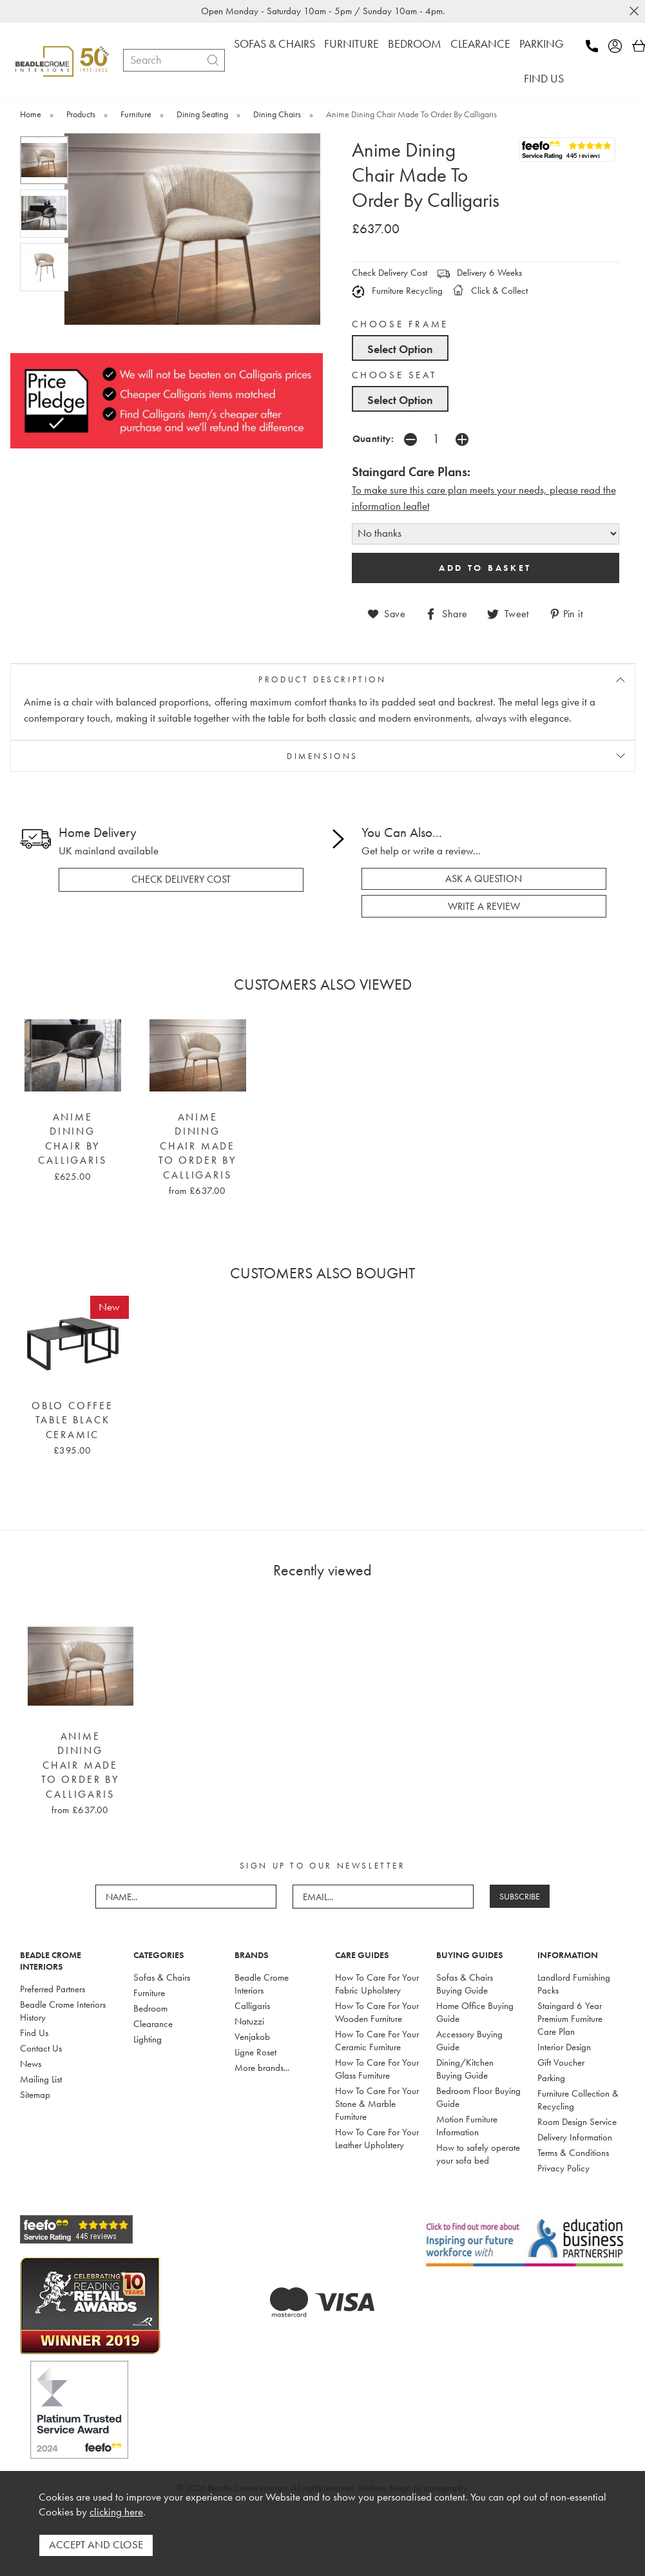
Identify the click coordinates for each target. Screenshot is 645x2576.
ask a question (483, 878)
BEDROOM (414, 43)
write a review (484, 905)
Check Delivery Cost (389, 272)
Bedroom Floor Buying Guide (478, 2097)
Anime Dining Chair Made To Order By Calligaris (197, 1145)
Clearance (153, 2023)
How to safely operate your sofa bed (478, 2153)
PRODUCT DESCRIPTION (322, 679)
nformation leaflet (392, 506)
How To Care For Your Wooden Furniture (377, 2011)
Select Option (400, 348)
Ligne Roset (255, 2051)
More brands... (262, 2067)
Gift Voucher (560, 2061)
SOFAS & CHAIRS (274, 43)
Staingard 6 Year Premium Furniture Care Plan (569, 2018)
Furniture (149, 1992)
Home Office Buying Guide (475, 2011)
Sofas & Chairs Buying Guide (464, 1983)
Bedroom (150, 2007)
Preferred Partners (52, 1988)
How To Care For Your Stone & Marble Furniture (377, 2103)
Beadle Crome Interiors (262, 1983)
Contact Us (41, 2047)
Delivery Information (574, 2136)
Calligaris (252, 2005)
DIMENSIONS (322, 755)
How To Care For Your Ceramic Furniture (377, 2040)
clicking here (116, 2512)
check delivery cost (181, 878)
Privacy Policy (563, 2167)
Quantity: (373, 438)
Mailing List (41, 2078)
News (30, 2063)
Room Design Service (577, 2121)
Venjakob (252, 2036)
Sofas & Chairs (161, 1976)
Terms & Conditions (573, 2152)
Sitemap (35, 2094)
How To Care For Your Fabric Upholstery (377, 1983)
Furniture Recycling (397, 290)
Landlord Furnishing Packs (573, 1983)
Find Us (34, 2032)
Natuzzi (249, 2020)
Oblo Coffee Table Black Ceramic (72, 1420)
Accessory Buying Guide (469, 2040)
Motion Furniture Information (466, 2125)
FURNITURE (351, 43)
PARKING (541, 43)
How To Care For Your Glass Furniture (377, 2068)
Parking (551, 2077)
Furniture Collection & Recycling (578, 2099)
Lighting (147, 2038)
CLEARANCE (480, 43)
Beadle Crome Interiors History (63, 2010)
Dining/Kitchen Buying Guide (465, 2068)
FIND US (544, 78)
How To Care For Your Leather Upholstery (377, 2138)
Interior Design (564, 2046)
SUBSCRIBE (519, 1895)
